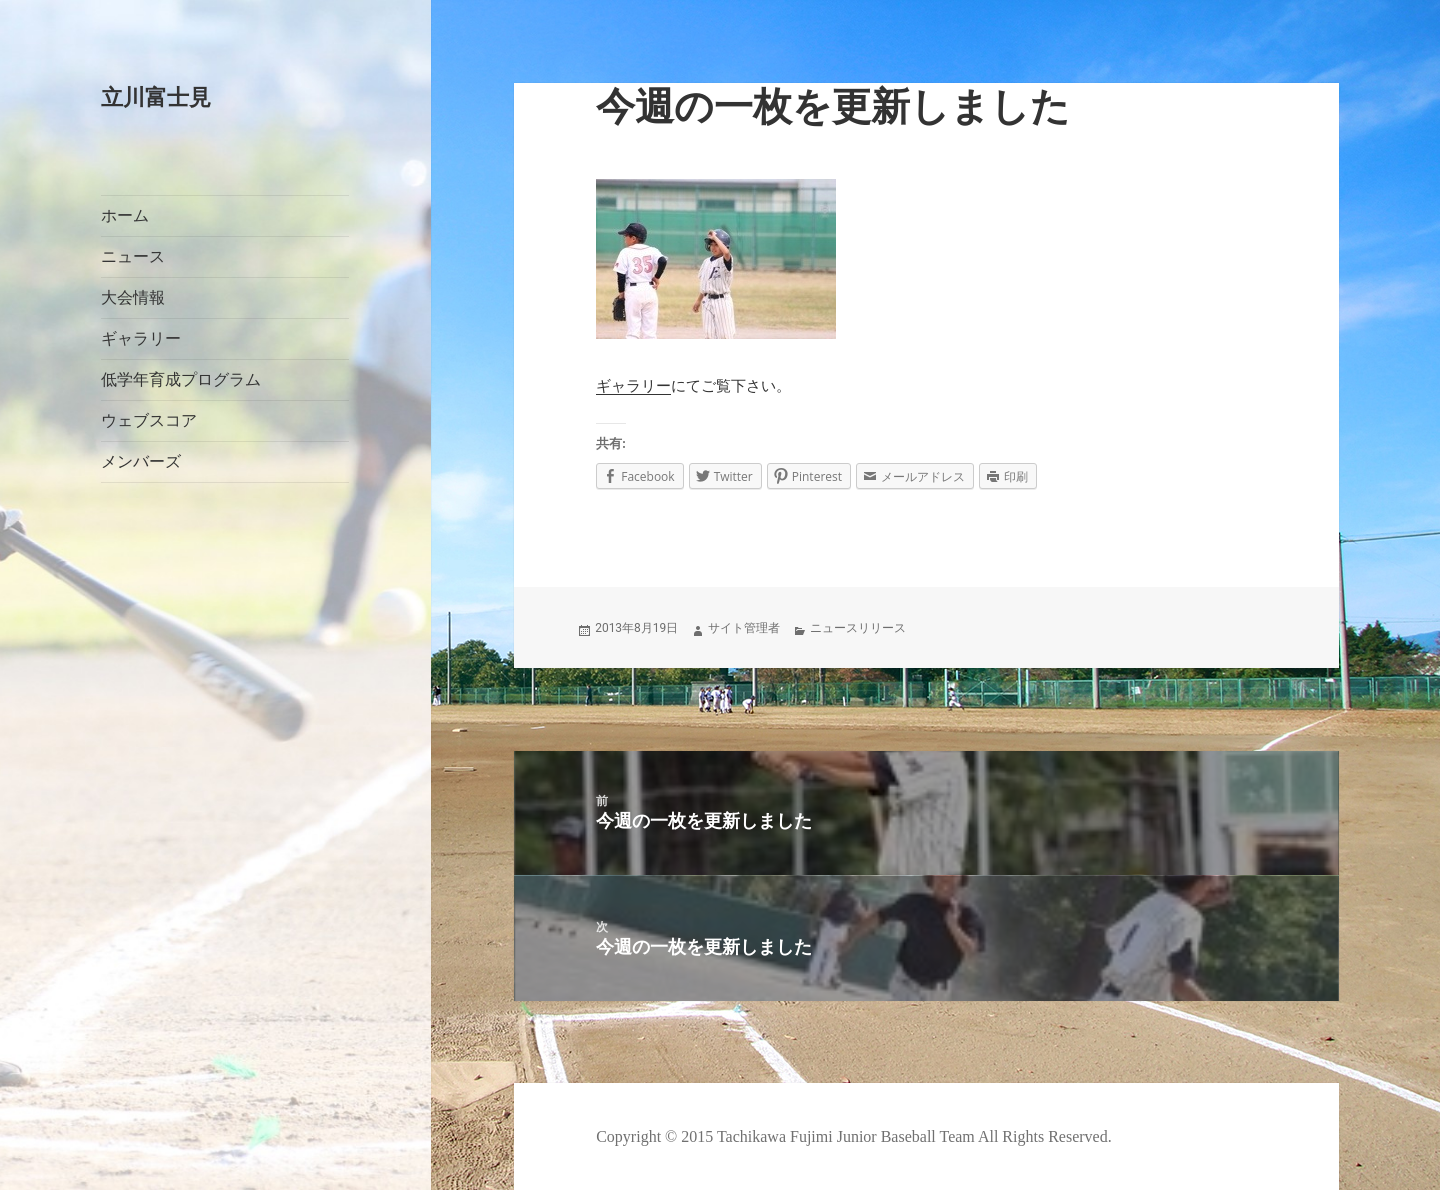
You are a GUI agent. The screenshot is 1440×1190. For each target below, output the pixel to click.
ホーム (125, 215)
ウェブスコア (149, 420)
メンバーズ (141, 461)
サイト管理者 (744, 628)
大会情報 (133, 297)
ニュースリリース (858, 628)
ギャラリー (141, 338)
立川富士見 (156, 97)
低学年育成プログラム (181, 379)
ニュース (133, 256)
